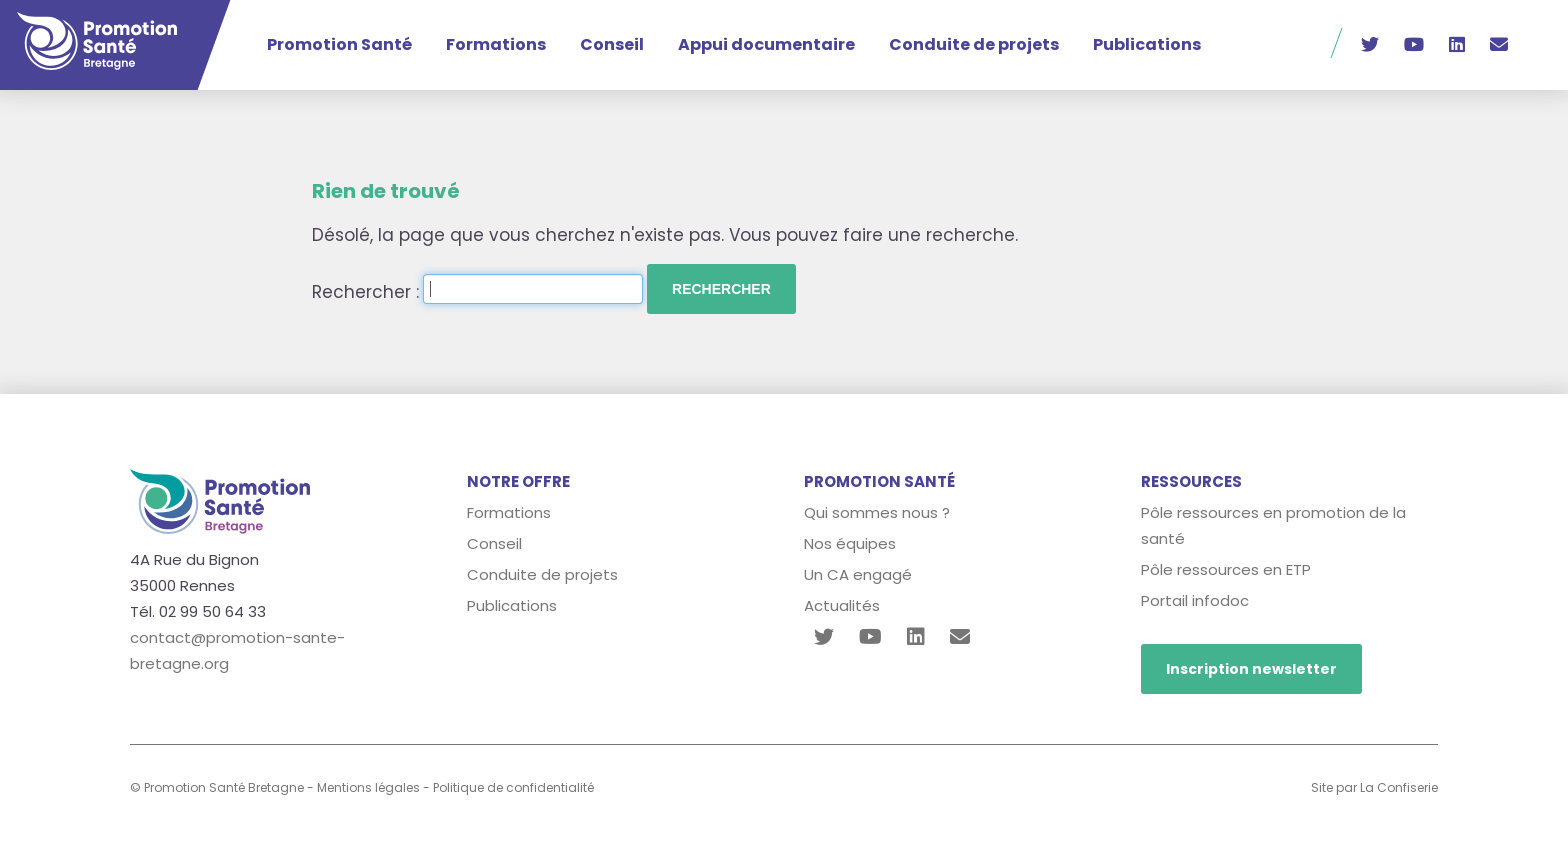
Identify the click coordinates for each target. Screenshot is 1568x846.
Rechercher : (365, 292)
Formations (496, 44)
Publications (1147, 44)
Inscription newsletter (1251, 669)
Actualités (842, 605)
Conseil (612, 44)
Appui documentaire (766, 44)
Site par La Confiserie (1374, 787)
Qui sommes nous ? (877, 512)
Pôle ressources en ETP (1226, 569)
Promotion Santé (339, 44)
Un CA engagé (858, 574)
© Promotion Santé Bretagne (217, 787)
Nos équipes (850, 543)
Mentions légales (368, 787)
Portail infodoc (1195, 600)
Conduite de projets (974, 44)
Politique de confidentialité (513, 787)
